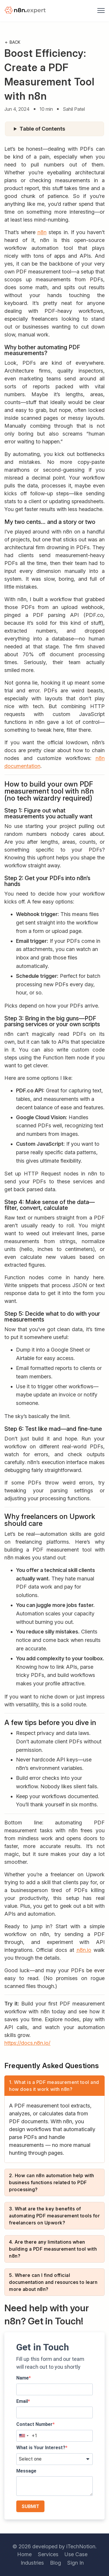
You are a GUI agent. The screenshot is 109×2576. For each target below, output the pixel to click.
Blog (55, 2563)
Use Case (76, 2554)
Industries (32, 2563)
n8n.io (84, 1950)
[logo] (26, 11)
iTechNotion (80, 2546)
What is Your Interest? (40, 2447)
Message (26, 2471)
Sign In (75, 2563)
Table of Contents (42, 129)
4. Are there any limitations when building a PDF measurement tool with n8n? (53, 2249)
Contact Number (34, 2424)
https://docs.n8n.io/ (27, 2043)
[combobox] (23, 2436)
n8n (42, 232)
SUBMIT (30, 2506)
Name (22, 2378)
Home (24, 2554)
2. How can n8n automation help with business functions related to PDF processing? (51, 2182)
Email (22, 2401)
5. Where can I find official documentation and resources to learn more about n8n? (53, 2282)
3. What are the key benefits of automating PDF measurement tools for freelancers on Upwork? (54, 2216)
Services (48, 2554)
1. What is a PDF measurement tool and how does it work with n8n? (54, 2085)
